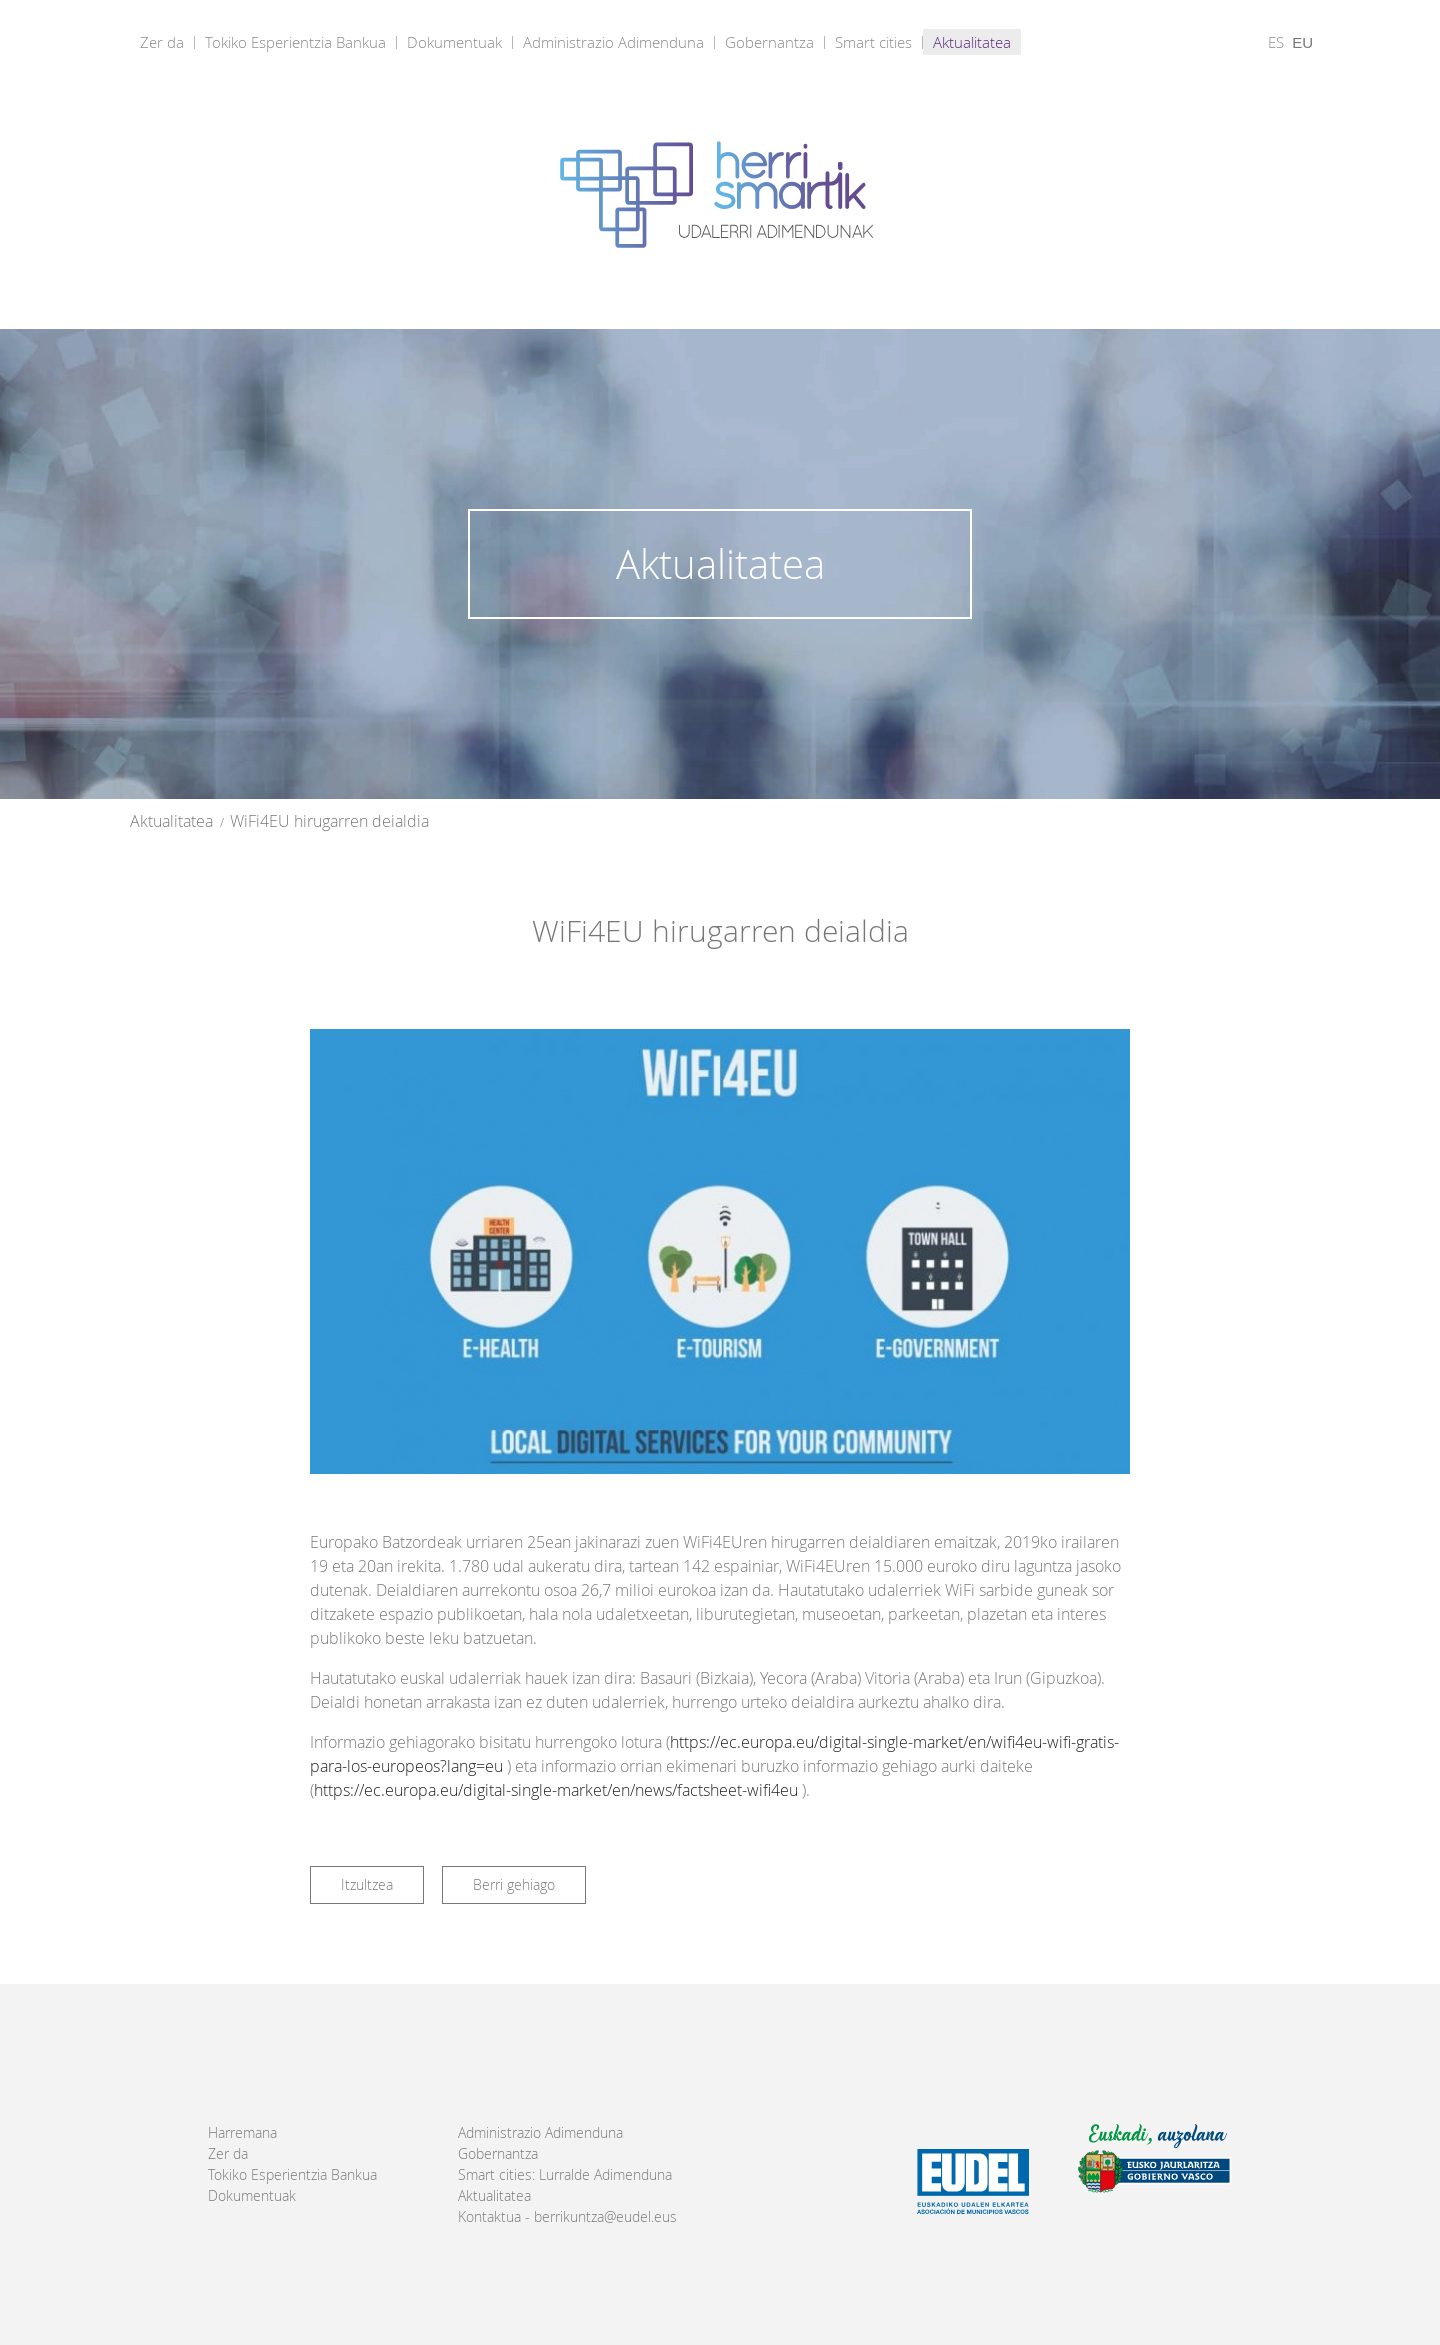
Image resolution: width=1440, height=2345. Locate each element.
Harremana (242, 2133)
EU (1302, 42)
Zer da (162, 42)
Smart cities (873, 42)
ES (1276, 42)
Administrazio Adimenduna (613, 42)
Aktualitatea (972, 42)
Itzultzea (367, 1884)
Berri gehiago (514, 1884)
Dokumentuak (454, 42)
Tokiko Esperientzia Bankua (295, 42)
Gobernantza (769, 42)
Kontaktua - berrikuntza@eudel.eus (567, 2217)
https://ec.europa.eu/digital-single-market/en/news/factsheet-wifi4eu (556, 1790)
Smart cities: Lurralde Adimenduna (565, 2175)
